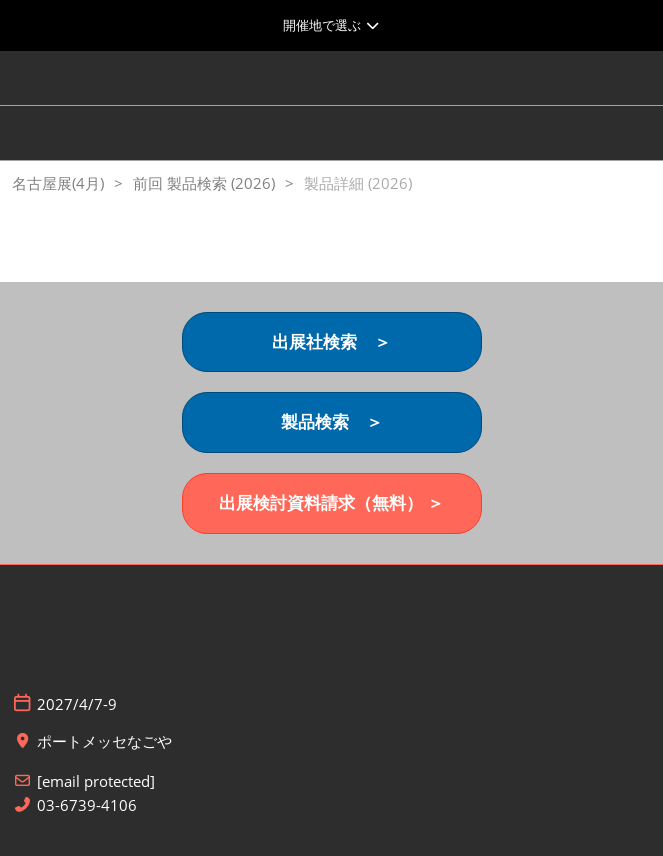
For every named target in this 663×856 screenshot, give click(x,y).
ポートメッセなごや (104, 741)
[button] (332, 342)
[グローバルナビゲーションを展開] (331, 25)
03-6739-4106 (87, 805)
